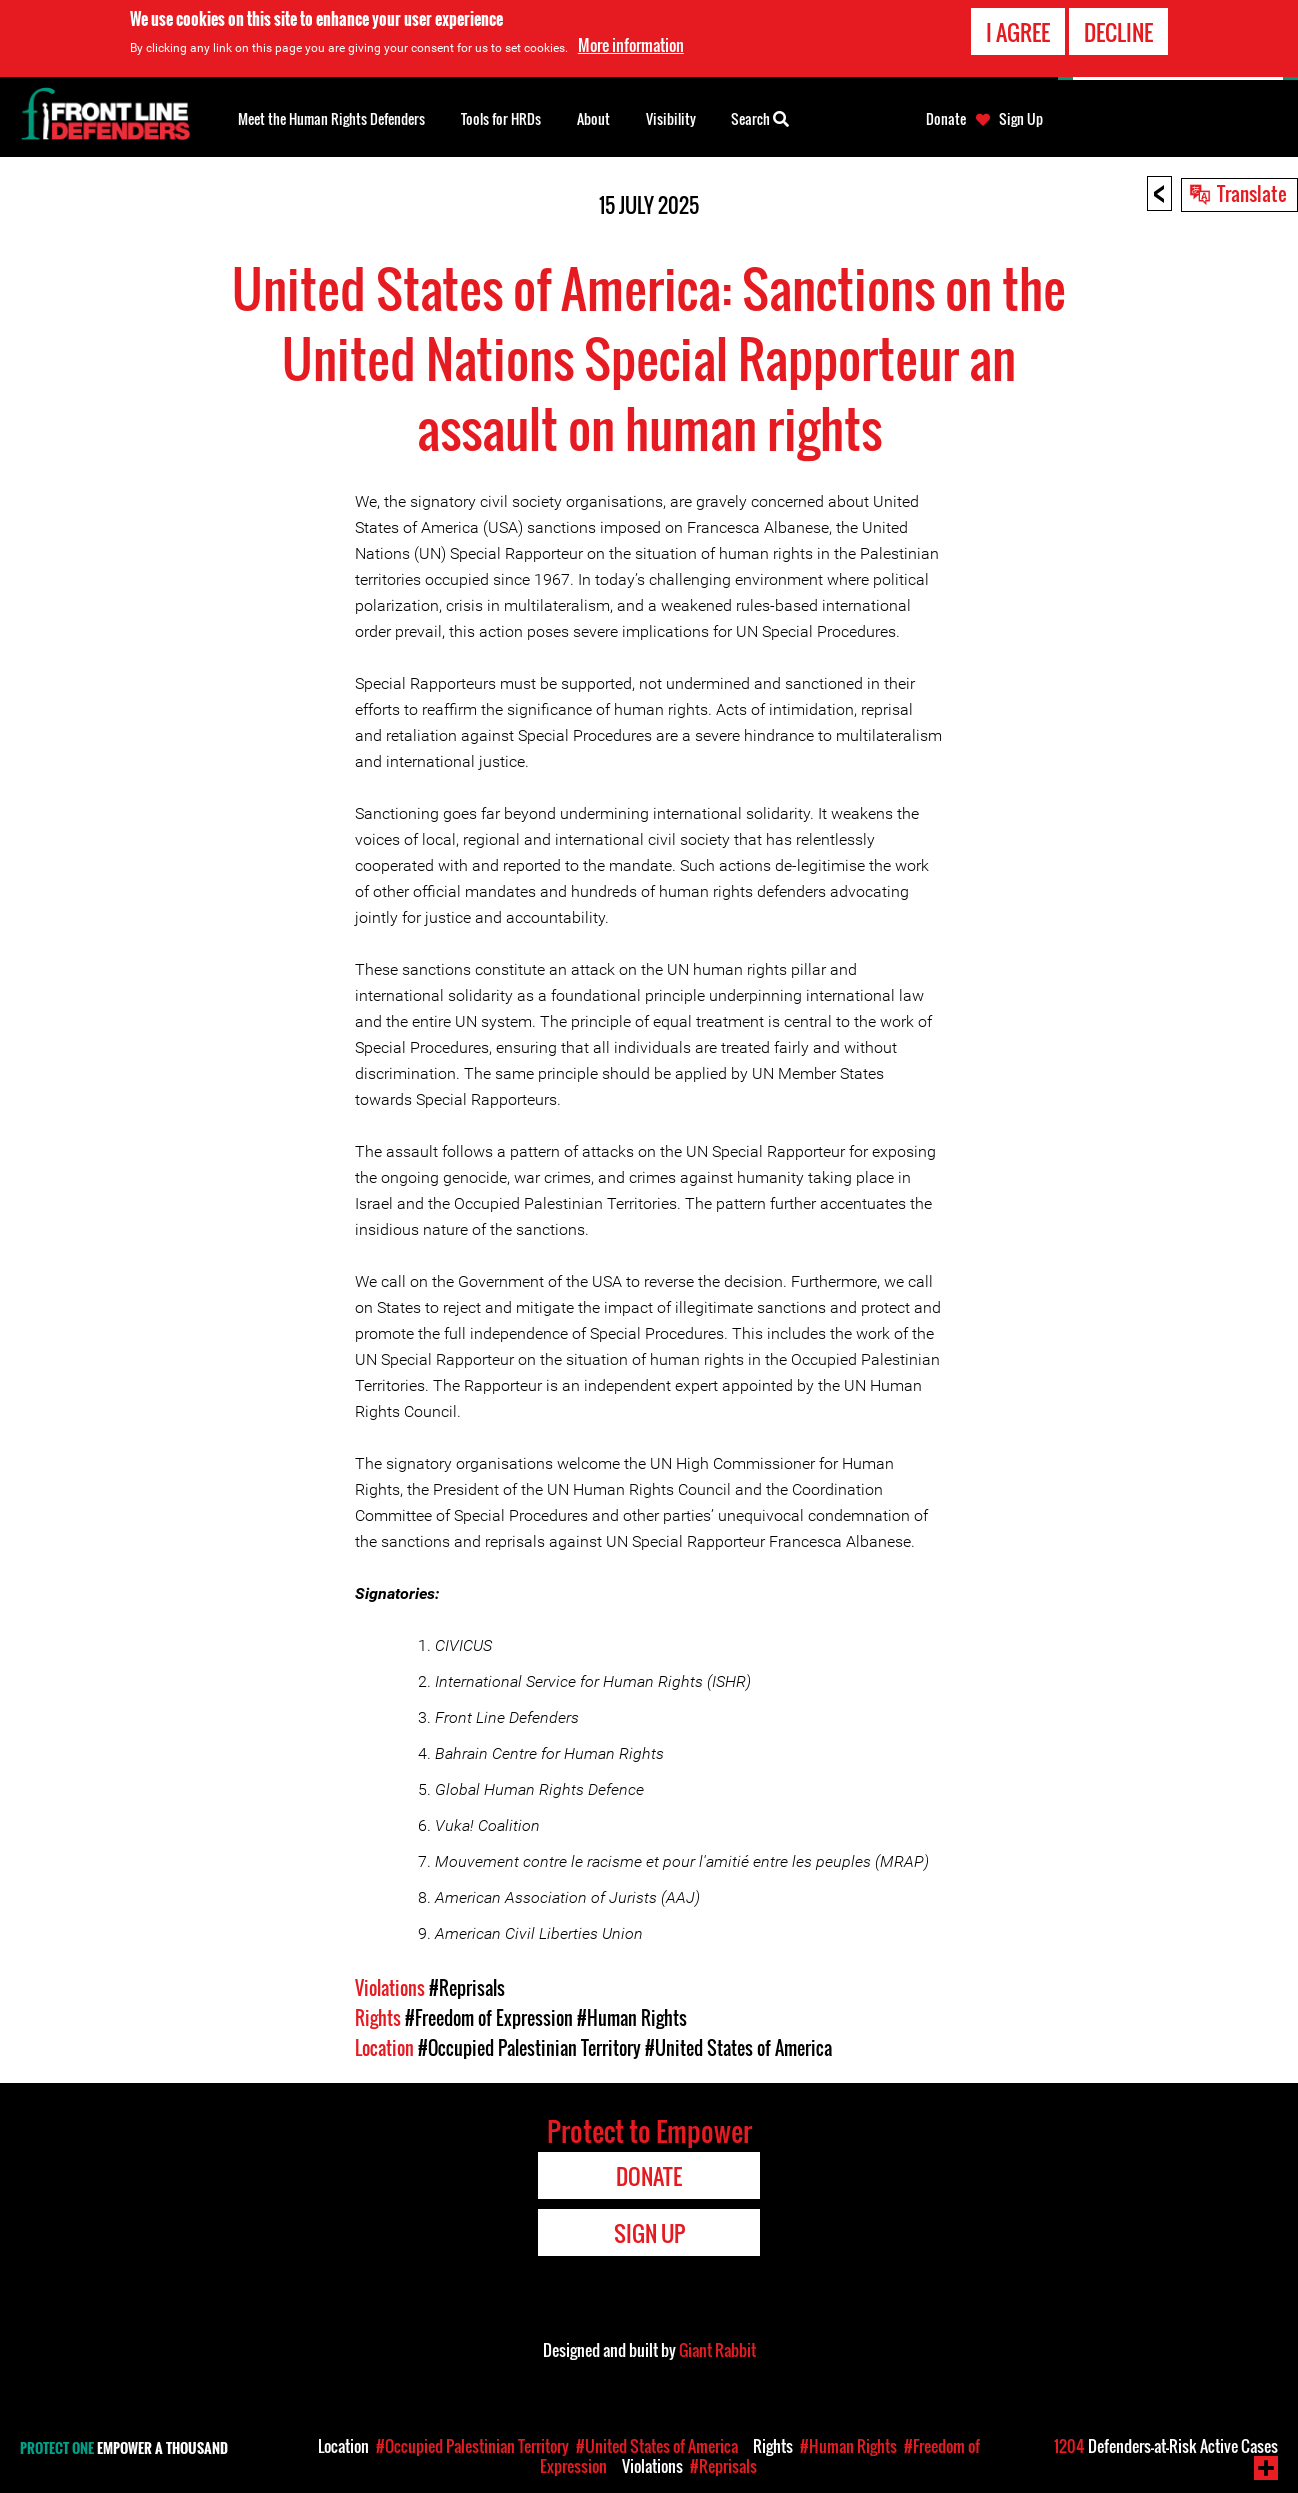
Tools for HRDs (501, 118)
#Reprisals (467, 1988)
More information (631, 45)
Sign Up (1021, 119)
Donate (946, 119)
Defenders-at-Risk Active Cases (1166, 2446)
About (593, 118)
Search (760, 117)
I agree (1018, 32)
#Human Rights (632, 2018)
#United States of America (738, 2048)
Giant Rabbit (717, 2350)
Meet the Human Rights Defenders (331, 118)
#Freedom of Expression (489, 2018)
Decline (1118, 32)
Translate (1252, 193)
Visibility (671, 118)
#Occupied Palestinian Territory (529, 2048)
